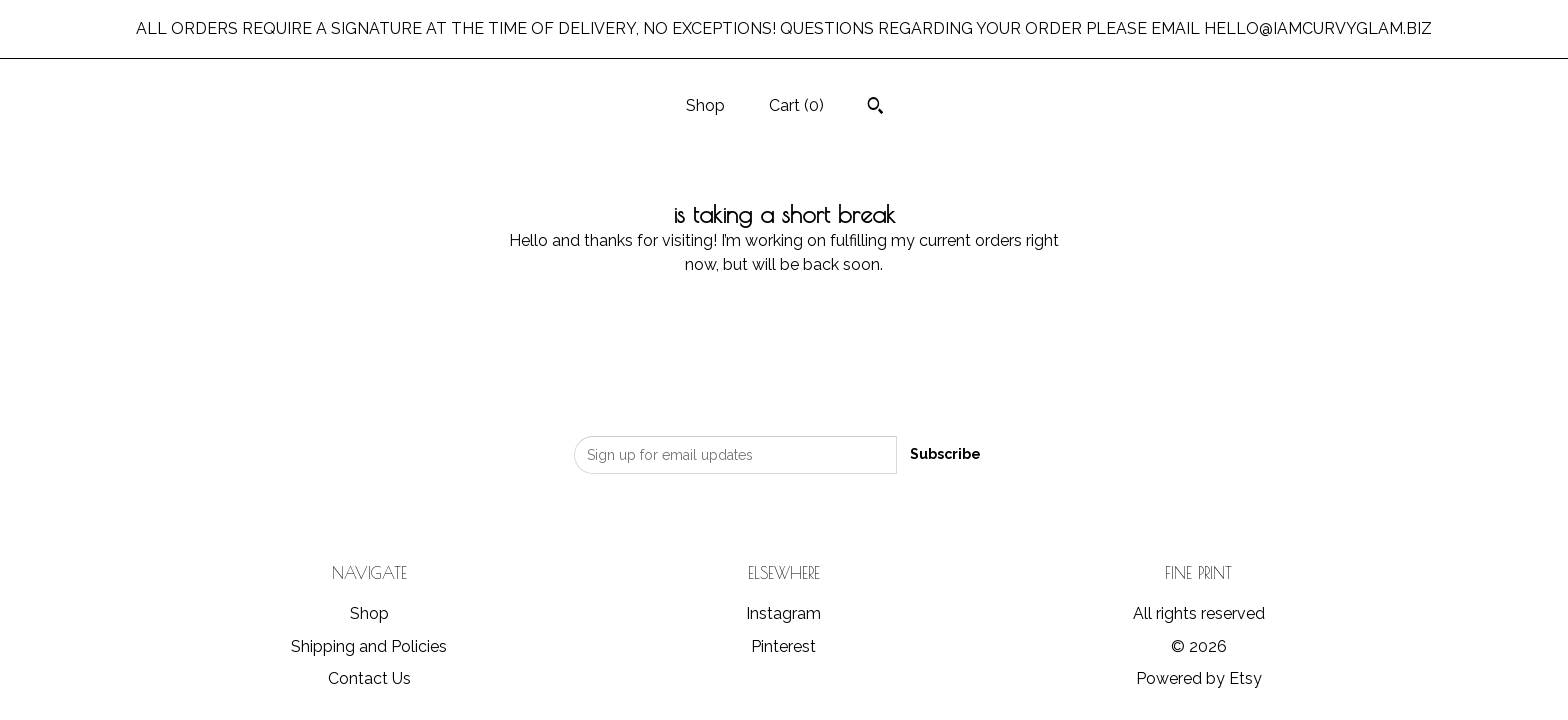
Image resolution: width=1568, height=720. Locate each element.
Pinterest (783, 646)
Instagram (783, 613)
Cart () (796, 105)
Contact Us (369, 678)
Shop (705, 105)
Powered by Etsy (1199, 678)
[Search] (875, 108)
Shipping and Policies (369, 646)
